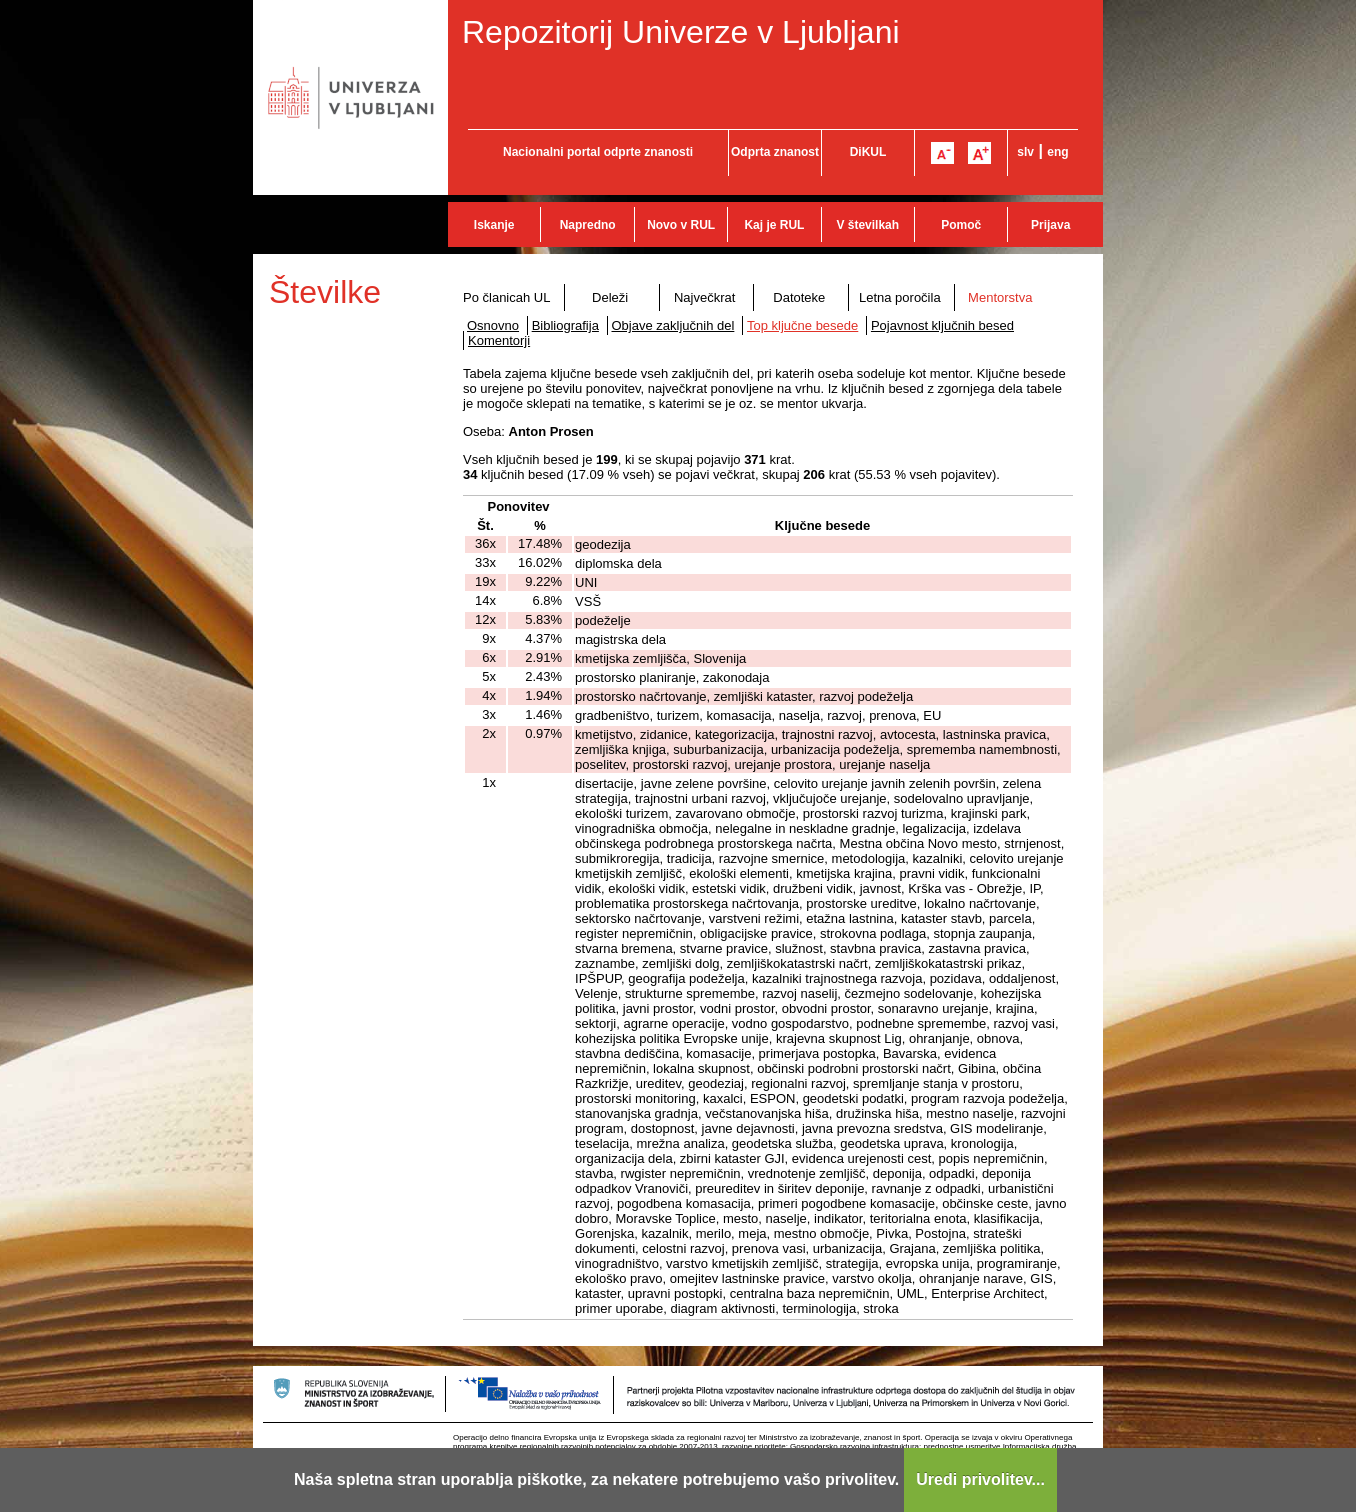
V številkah (867, 225)
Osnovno (493, 325)
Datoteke (799, 297)
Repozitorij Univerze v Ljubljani (681, 32)
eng (1057, 152)
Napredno (588, 225)
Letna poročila (900, 297)
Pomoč (961, 225)
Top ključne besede (802, 325)
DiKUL (868, 152)
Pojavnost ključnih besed (942, 325)
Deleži (610, 297)
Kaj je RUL (774, 225)
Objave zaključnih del (673, 325)
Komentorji (499, 340)
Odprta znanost (775, 152)
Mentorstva (1000, 297)
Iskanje (494, 225)
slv (1025, 152)
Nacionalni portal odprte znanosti (598, 152)
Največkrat (704, 297)
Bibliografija (565, 325)
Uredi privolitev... (980, 1479)
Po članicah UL (506, 297)
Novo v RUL (681, 225)
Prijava (1050, 225)
